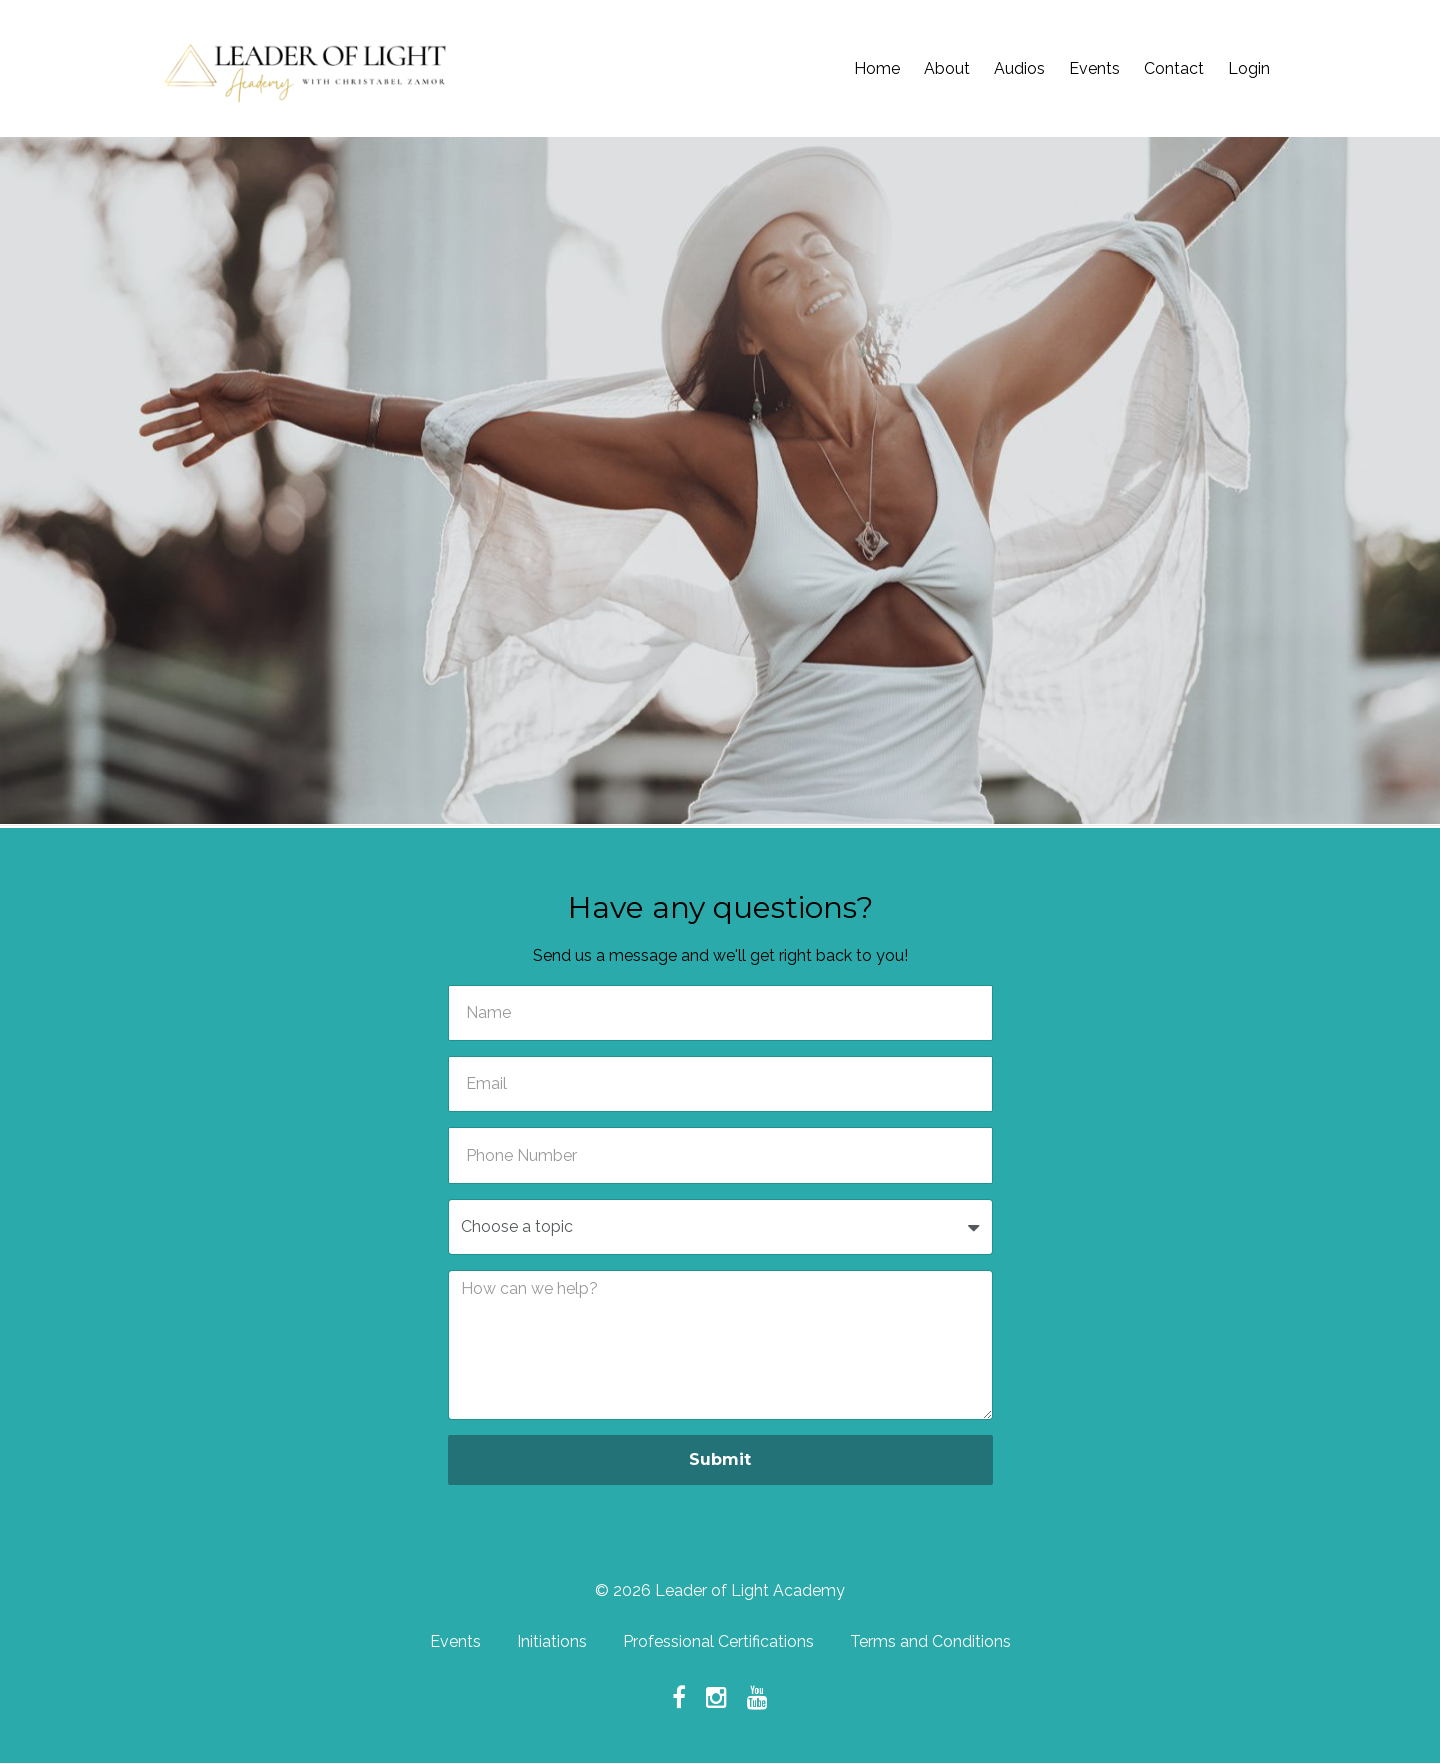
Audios (1019, 68)
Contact (1174, 68)
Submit (720, 1459)
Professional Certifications (718, 1641)
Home (877, 68)
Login (1249, 68)
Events (1094, 68)
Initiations (552, 1641)
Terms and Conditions (930, 1641)
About (947, 68)
